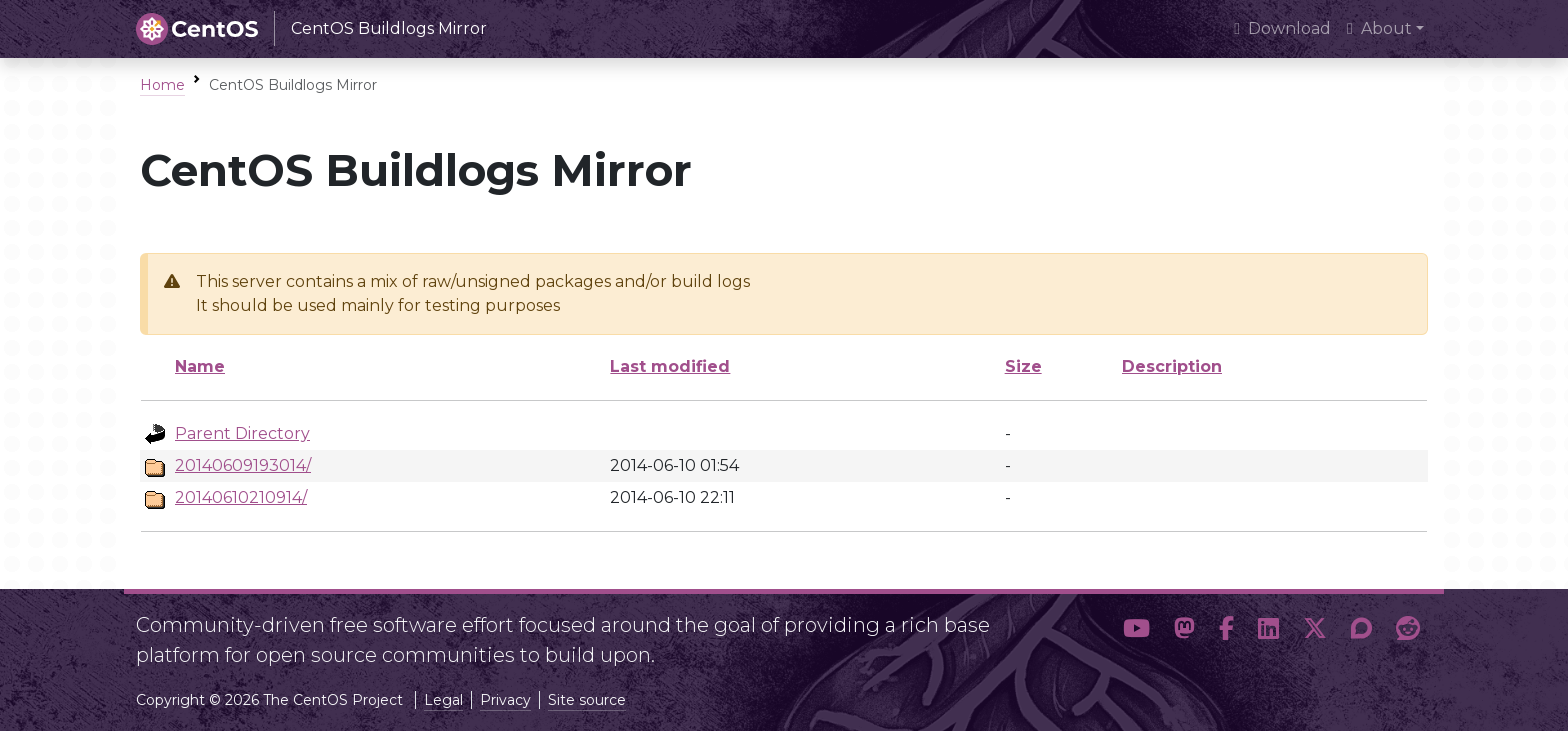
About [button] (1379, 28)
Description (1172, 366)
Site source (587, 700)
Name (200, 366)
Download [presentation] (1282, 28)
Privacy (505, 700)
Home (162, 85)
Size (1023, 366)
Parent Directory (242, 433)
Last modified (670, 366)
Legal (443, 700)
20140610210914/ (241, 497)
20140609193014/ (243, 465)
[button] (1136, 632)
